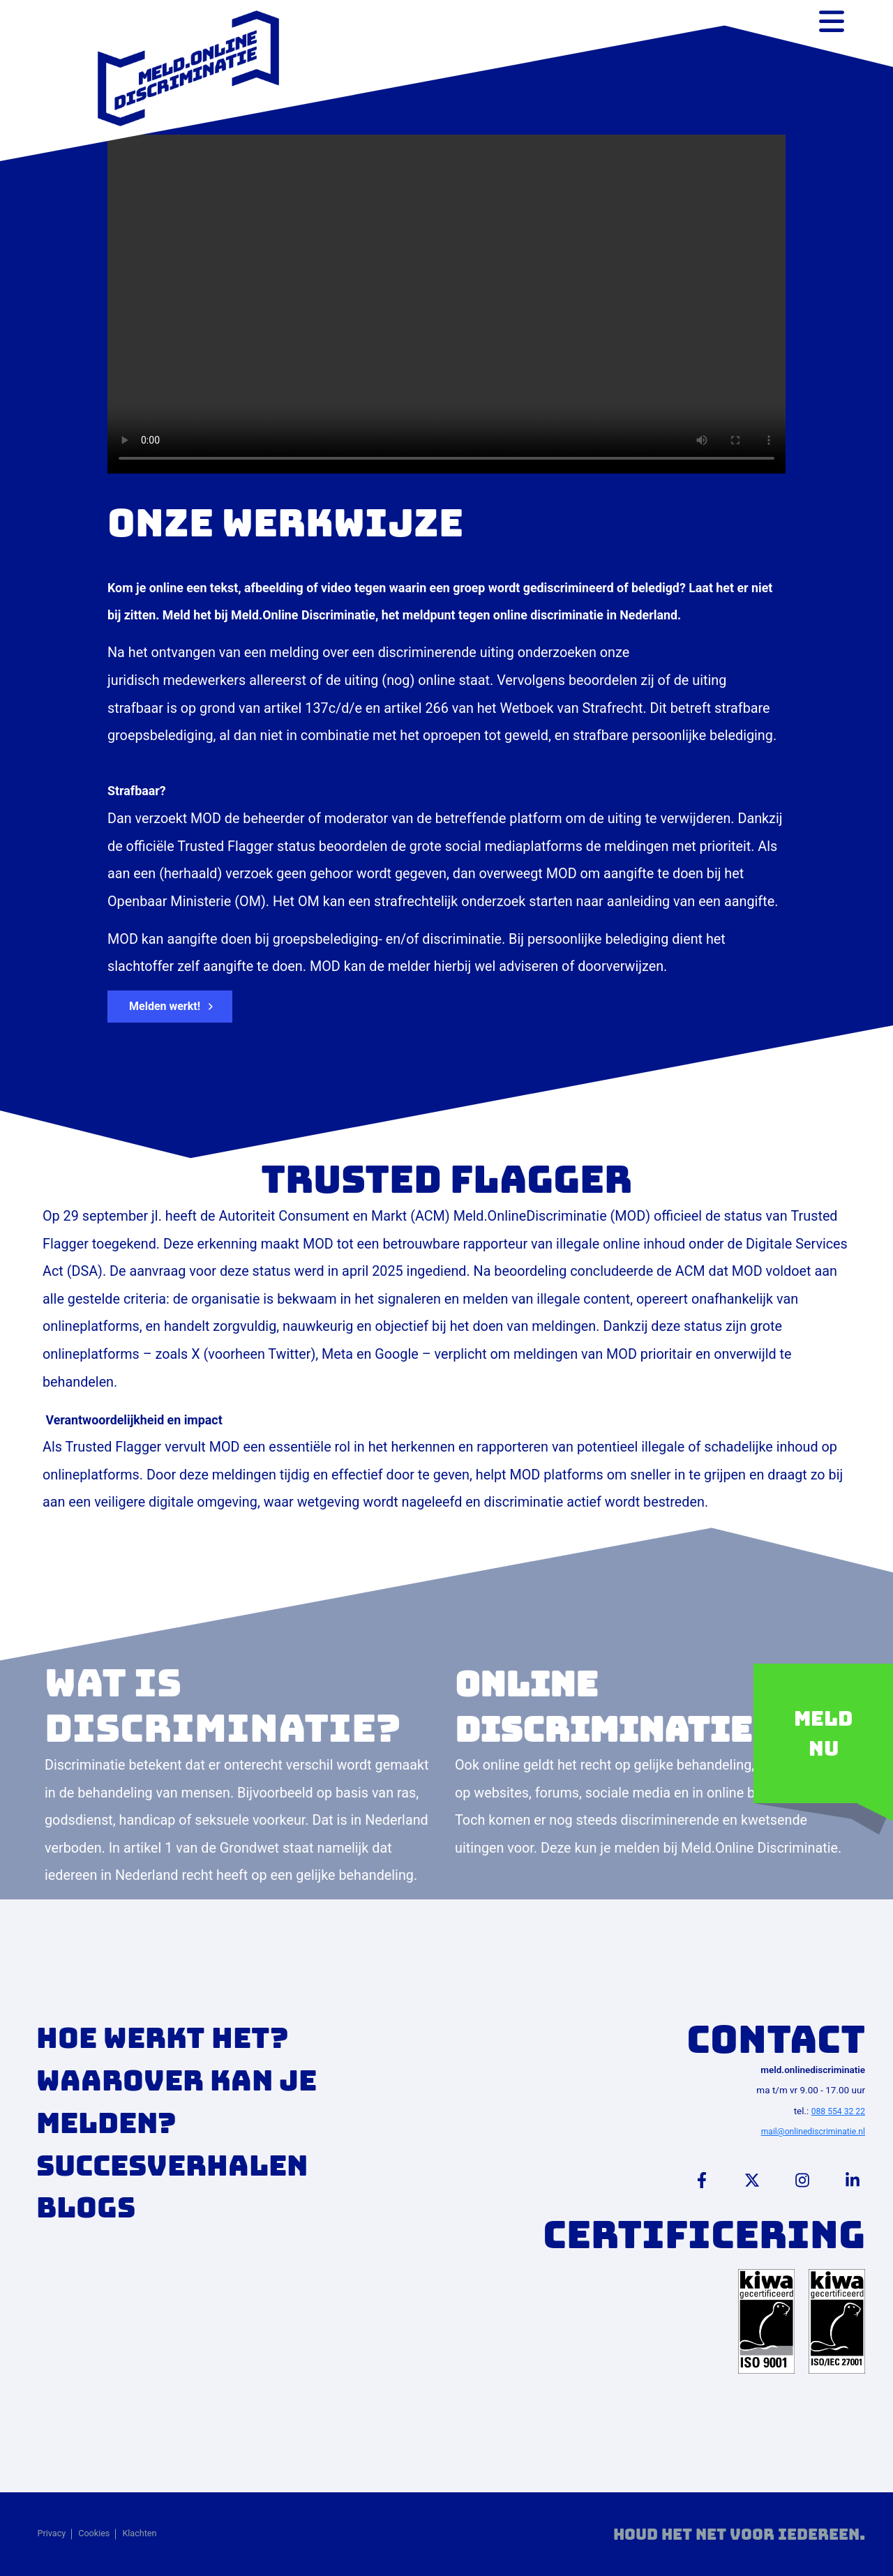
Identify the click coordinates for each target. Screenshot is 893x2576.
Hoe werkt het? (162, 2038)
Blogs (85, 2207)
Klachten (139, 2533)
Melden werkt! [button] (164, 1006)
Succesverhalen (172, 2165)
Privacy (52, 2533)
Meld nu (823, 1733)
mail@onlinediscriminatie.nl (813, 2132)
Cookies (94, 2533)
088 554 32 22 (838, 2111)
